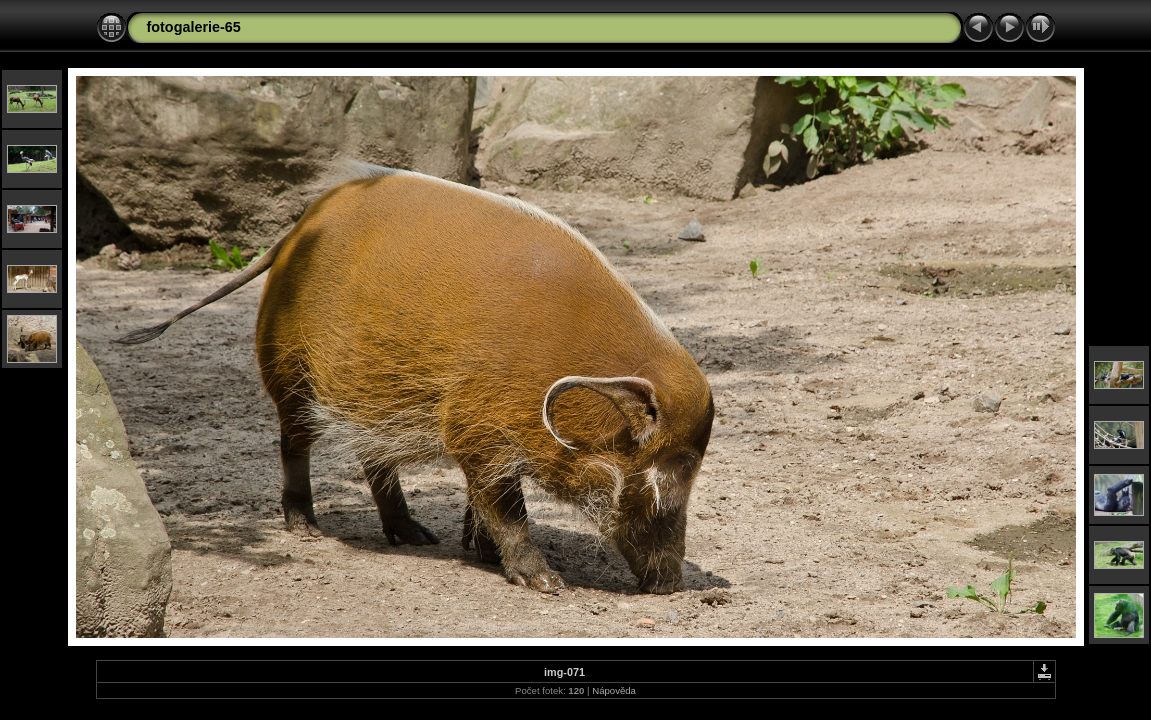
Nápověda (614, 690)
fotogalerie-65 (194, 27)
